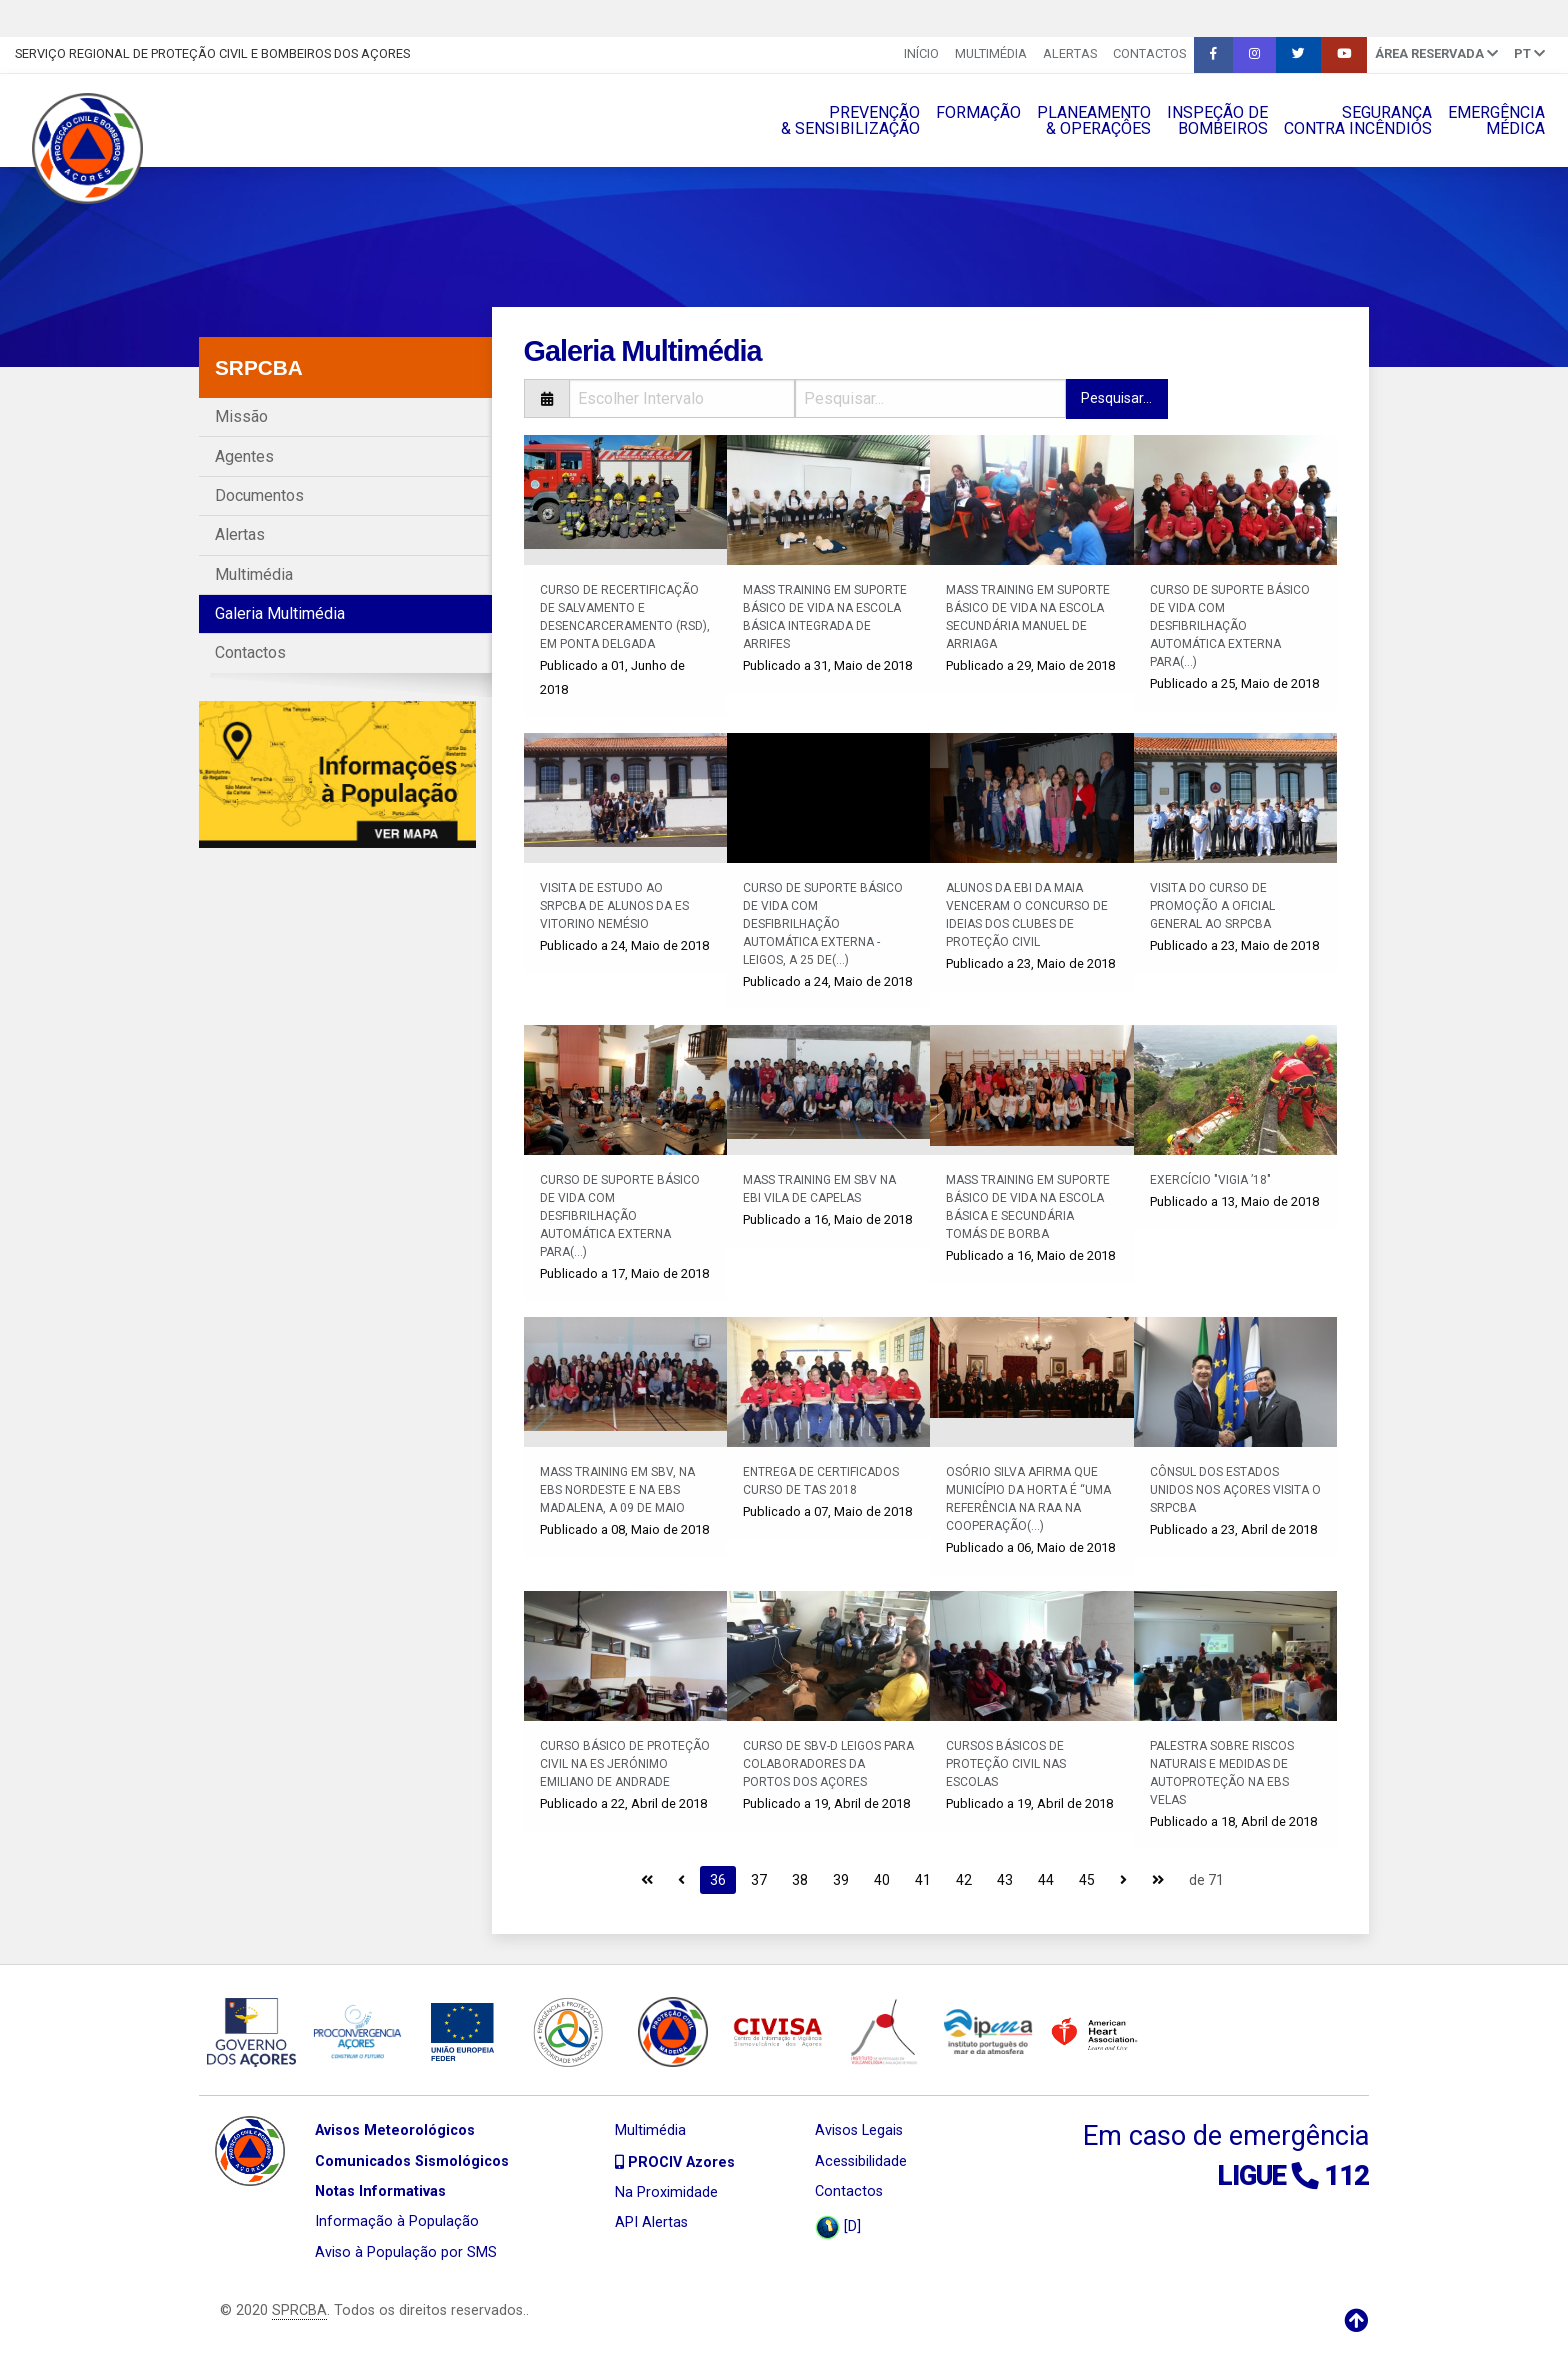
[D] (838, 2227)
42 (964, 1880)
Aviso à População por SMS (406, 2252)
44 (1046, 1880)
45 (1087, 1880)
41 (923, 1880)
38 (800, 1880)
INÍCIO (921, 53)
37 (759, 1880)
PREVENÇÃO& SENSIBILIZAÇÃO (850, 120)
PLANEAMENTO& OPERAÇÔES (1094, 120)
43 (1005, 1880)
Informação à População (397, 2221)
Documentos (259, 495)
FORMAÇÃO (978, 112)
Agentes (244, 456)
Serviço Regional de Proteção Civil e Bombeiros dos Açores (212, 53)
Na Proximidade (666, 2192)
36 (718, 1880)
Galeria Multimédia (280, 613)
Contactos (1149, 53)
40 (882, 1880)
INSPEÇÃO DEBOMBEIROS (1217, 120)
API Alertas (651, 2222)
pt (1529, 53)
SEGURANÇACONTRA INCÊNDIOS (1358, 120)
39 (841, 1880)
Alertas (1070, 53)
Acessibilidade (861, 2161)
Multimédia (991, 53)
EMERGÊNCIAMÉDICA (1496, 120)
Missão (241, 416)
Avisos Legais (859, 2130)
